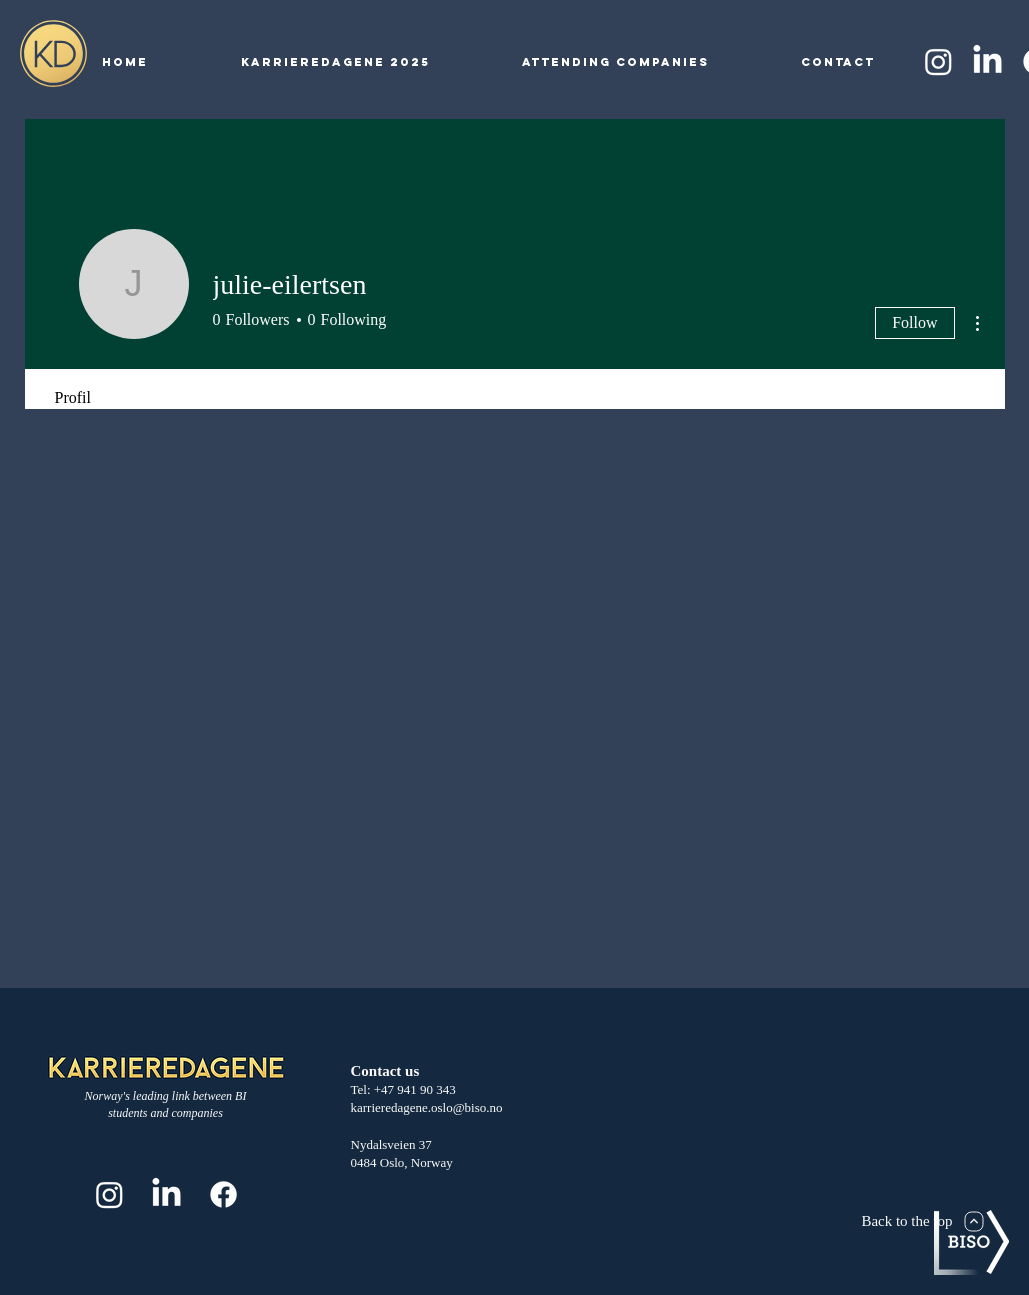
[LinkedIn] (987, 61)
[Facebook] (223, 1194)
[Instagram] (938, 61)
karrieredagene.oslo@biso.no (427, 1107)
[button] (335, 62)
